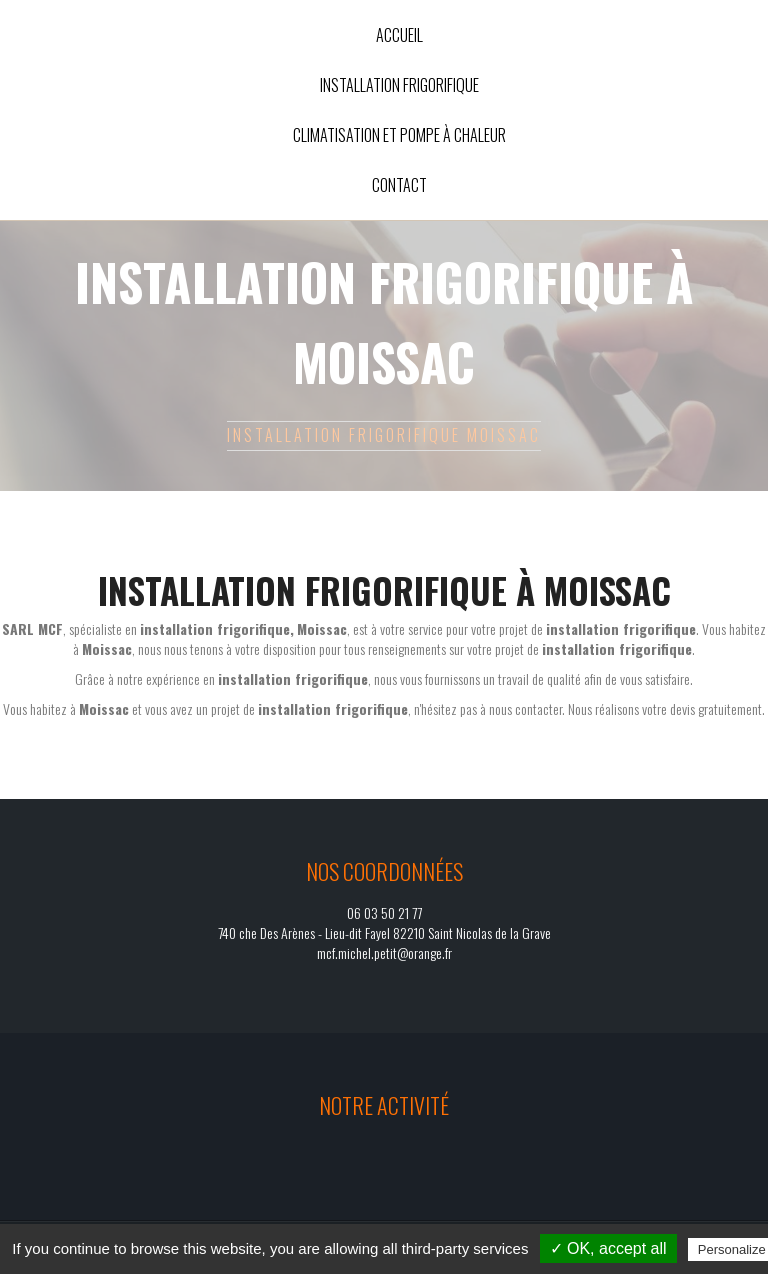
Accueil (399, 35)
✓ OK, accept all (608, 1248)
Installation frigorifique (399, 85)
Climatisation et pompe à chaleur (399, 135)
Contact (399, 185)
